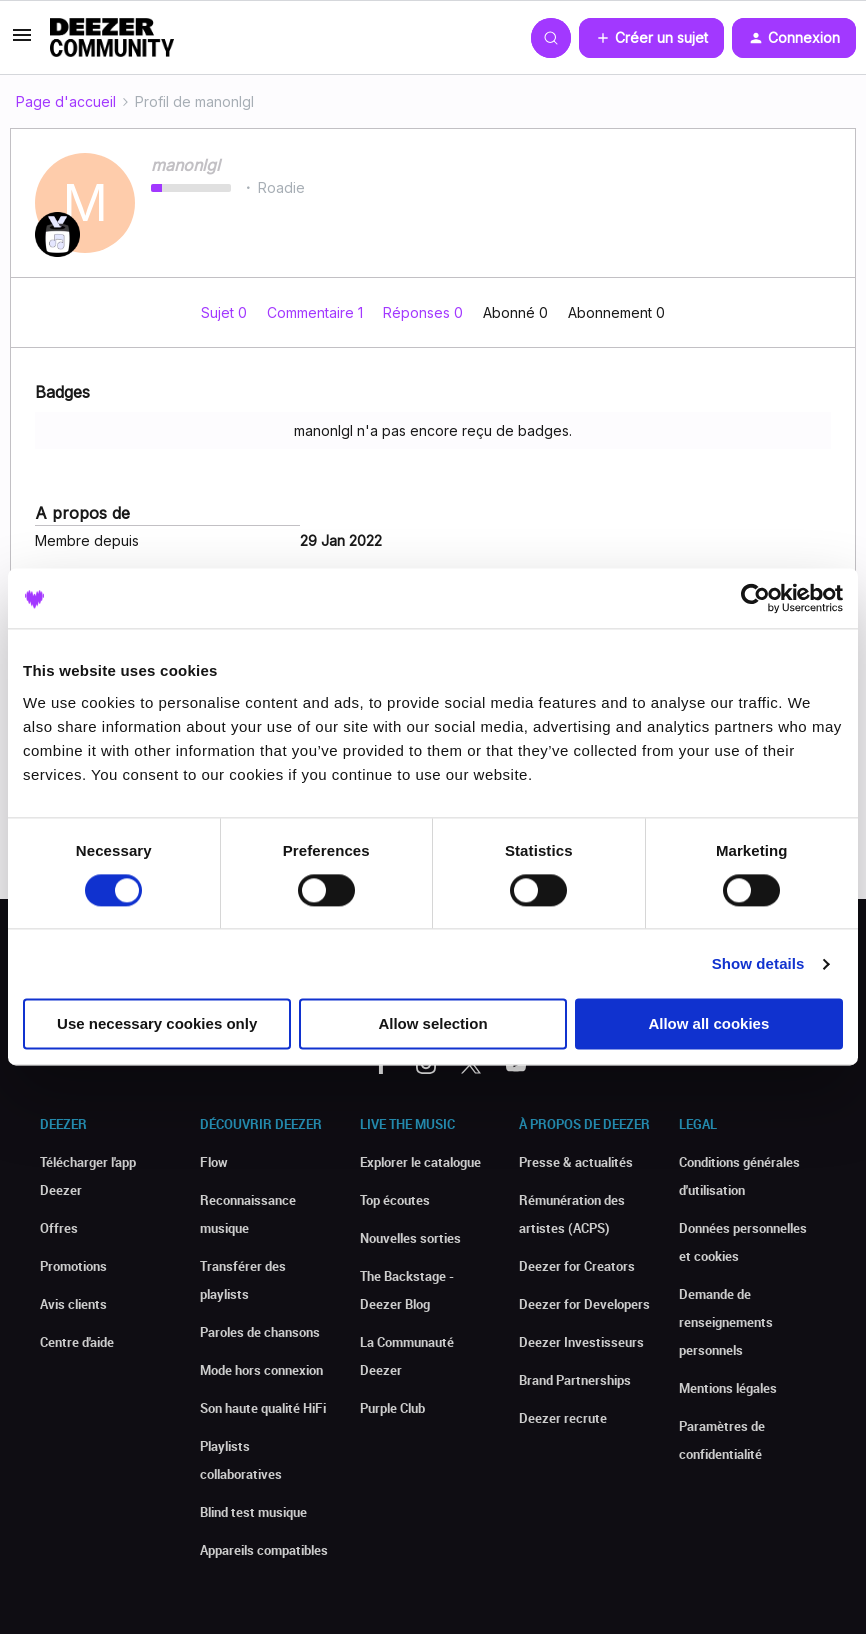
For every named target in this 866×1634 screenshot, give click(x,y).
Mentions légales (728, 1388)
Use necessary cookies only (157, 1024)
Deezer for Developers (584, 1304)
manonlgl (185, 165)
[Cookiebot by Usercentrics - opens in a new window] (755, 598)
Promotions (73, 1266)
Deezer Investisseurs (581, 1342)
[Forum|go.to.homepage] (112, 38)
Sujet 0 (226, 312)
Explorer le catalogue (420, 1162)
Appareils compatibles (264, 1550)
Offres (59, 1228)
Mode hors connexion (261, 1370)
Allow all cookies (708, 1024)
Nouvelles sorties (410, 1238)
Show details (758, 963)
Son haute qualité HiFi (263, 1408)
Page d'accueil (66, 101)
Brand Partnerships (575, 1380)
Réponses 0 (425, 312)
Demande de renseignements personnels (726, 1322)
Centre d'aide (77, 1342)
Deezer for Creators (577, 1266)
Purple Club (392, 1408)
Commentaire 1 (317, 312)
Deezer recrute (563, 1418)
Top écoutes (395, 1200)
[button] (22, 41)
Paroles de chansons (260, 1332)
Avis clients (73, 1304)
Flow (214, 1162)
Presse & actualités (576, 1162)
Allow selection (432, 1024)
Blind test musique (253, 1512)
